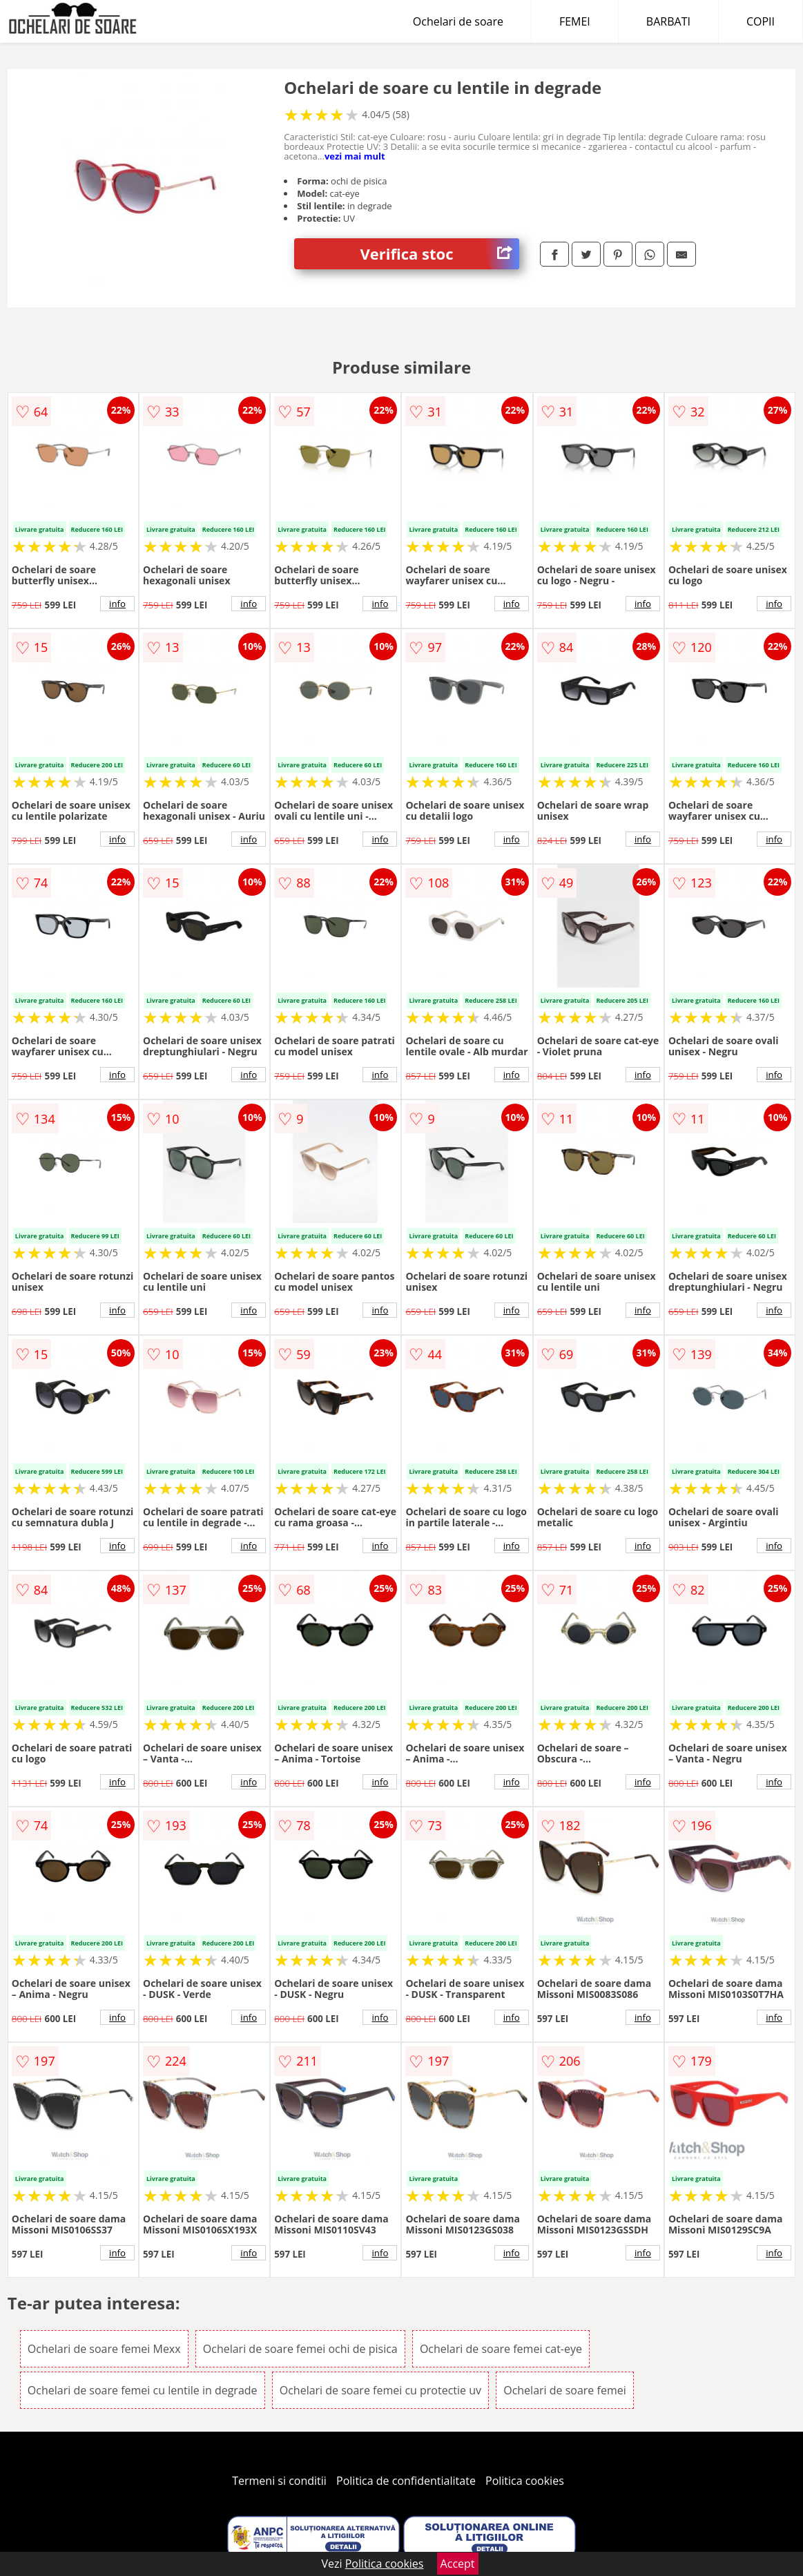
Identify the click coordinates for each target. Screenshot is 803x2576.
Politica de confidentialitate (406, 2480)
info (117, 603)
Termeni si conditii (279, 2480)
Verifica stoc (439, 253)
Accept (458, 2563)
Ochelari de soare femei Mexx (104, 2348)
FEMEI (574, 21)
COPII (760, 21)
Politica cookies (524, 2480)
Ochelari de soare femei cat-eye (501, 2348)
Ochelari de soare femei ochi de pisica (300, 2348)
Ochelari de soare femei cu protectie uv (380, 2390)
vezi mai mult (355, 156)
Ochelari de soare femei (564, 2390)
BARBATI (668, 21)
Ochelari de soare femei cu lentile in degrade (143, 2390)
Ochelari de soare (458, 21)
